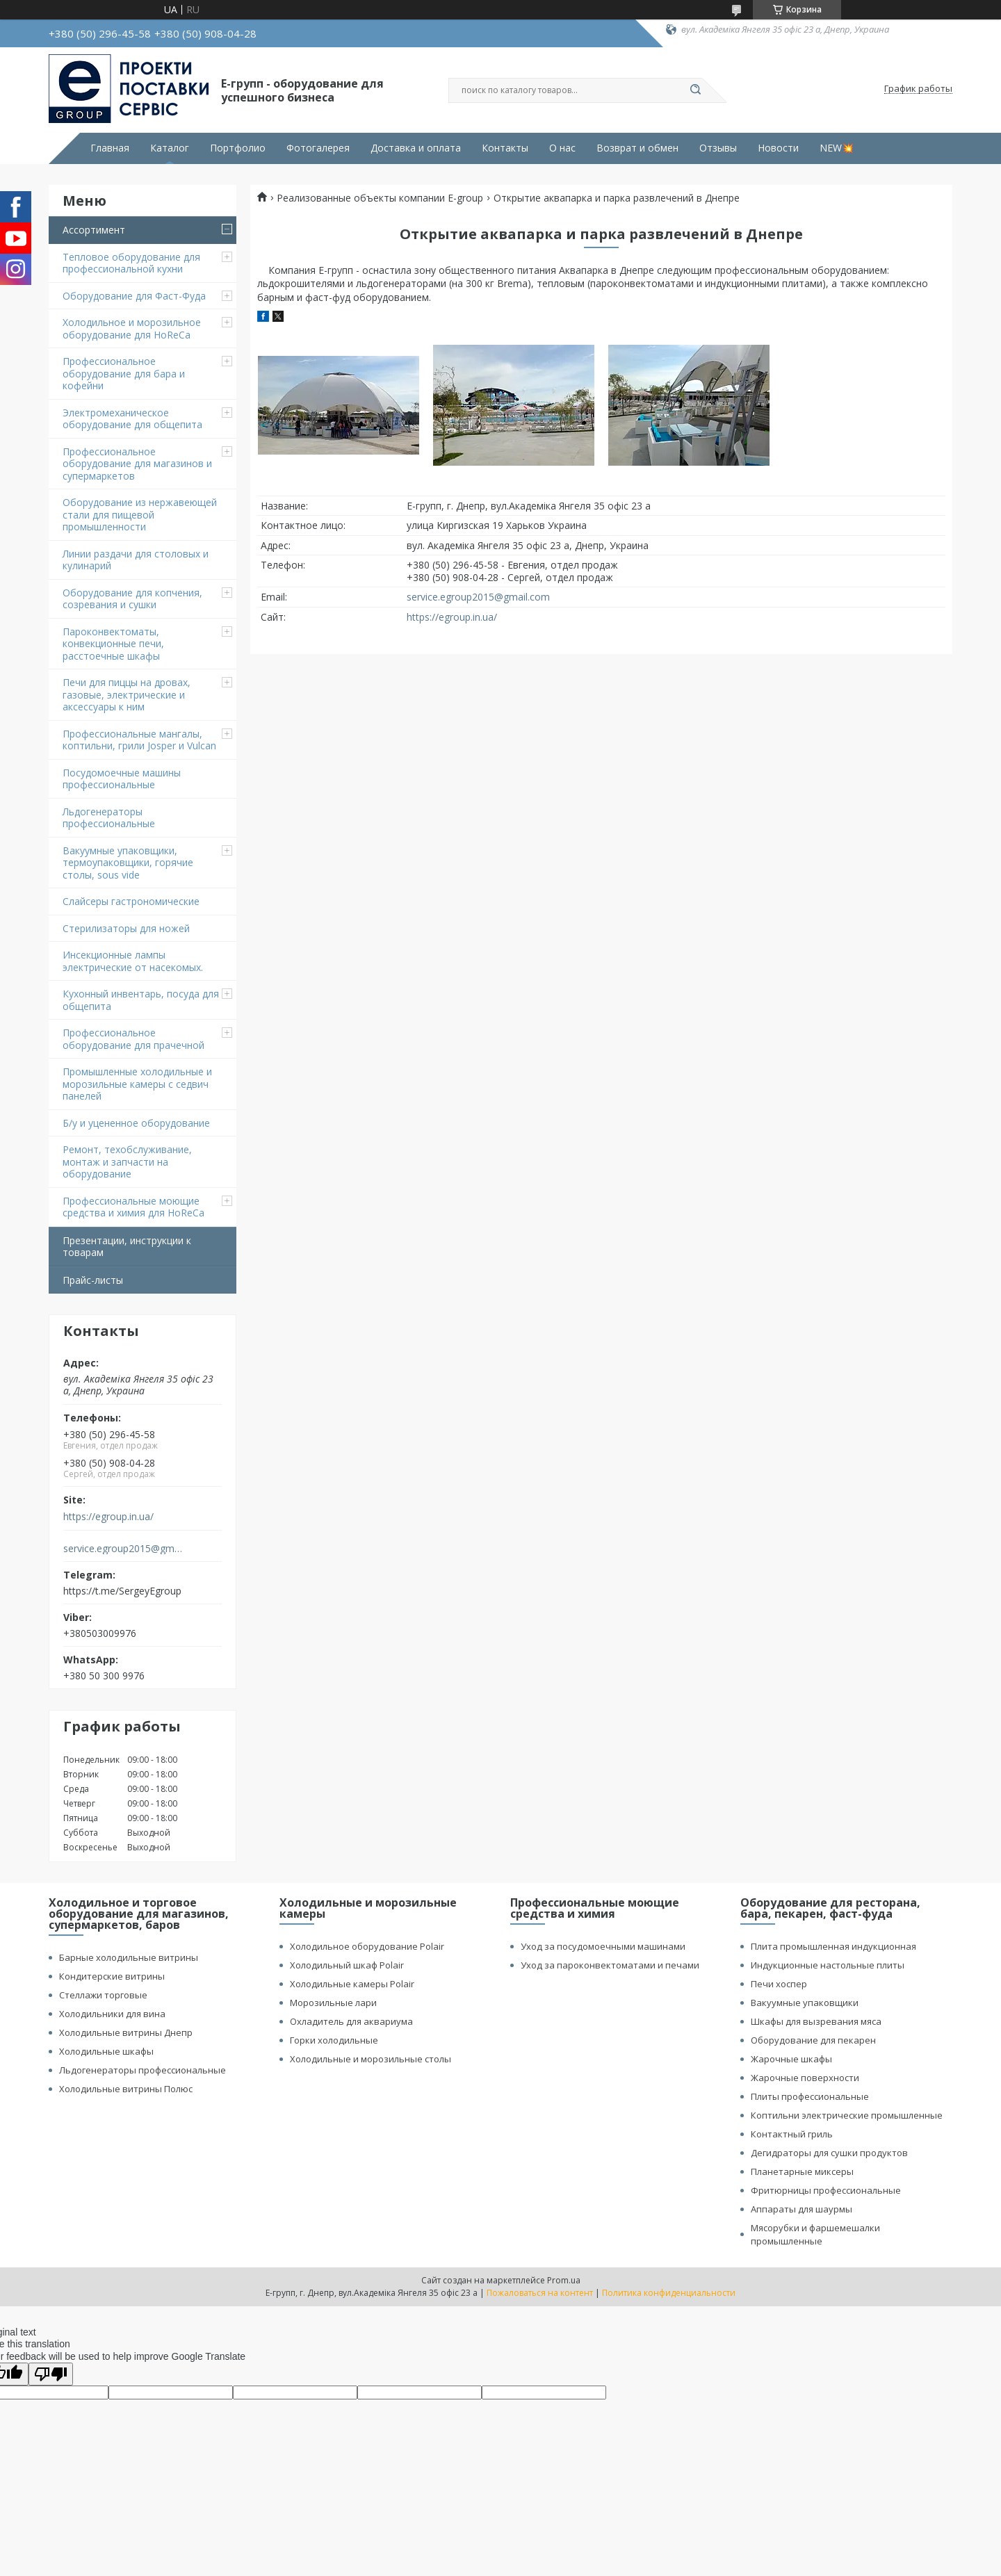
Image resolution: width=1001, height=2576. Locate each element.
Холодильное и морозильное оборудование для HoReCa (132, 328)
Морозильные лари (333, 2002)
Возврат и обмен (637, 148)
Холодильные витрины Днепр (126, 2032)
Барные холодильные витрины (128, 1957)
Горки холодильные (334, 2040)
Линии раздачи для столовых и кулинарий (136, 560)
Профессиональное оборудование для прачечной (133, 1039)
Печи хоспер (779, 1984)
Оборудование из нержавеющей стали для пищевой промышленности (140, 514)
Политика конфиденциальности (668, 2293)
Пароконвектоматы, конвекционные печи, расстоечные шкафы (113, 643)
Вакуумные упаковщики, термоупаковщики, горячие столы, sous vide (128, 862)
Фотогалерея (318, 148)
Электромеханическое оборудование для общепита (132, 419)
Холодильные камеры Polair (352, 1984)
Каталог (169, 148)
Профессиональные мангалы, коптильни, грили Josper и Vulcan (139, 740)
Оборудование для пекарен (813, 2040)
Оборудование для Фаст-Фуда (134, 295)
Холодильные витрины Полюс (126, 2088)
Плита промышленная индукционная (833, 1946)
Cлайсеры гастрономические (131, 901)
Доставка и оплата (416, 148)
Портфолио (238, 148)
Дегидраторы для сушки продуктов (829, 2152)
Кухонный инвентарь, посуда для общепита (141, 1000)
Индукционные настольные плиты (827, 1965)
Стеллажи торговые (103, 1995)
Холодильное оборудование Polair (367, 1946)
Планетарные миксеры (802, 2171)
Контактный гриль (792, 2134)
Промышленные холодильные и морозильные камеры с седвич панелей (137, 1083)
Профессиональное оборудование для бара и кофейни (124, 373)
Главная (109, 148)
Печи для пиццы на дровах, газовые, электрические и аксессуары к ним (126, 694)
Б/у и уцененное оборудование (136, 1123)
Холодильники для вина (112, 2013)
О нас (562, 148)
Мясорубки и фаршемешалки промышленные (815, 2234)
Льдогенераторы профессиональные (109, 818)
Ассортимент (94, 229)
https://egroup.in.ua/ (108, 1516)
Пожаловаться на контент (540, 2293)
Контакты (505, 148)
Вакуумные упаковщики (804, 2002)
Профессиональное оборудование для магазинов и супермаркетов (137, 463)
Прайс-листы (93, 1280)
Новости (778, 148)
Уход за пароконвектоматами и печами (610, 1965)
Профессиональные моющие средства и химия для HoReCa (133, 1207)
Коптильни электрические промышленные (847, 2115)
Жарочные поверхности (805, 2077)
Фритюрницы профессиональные (826, 2190)
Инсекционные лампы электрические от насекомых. (133, 961)
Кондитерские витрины (112, 1976)
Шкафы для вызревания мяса (816, 2021)
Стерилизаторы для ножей (126, 928)
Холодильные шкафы (106, 2051)
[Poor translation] (51, 2374)
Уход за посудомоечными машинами (603, 1946)
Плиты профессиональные (810, 2096)
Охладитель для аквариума (351, 2021)
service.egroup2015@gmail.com (124, 1548)
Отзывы (718, 148)
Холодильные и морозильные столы (370, 2059)
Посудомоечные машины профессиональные (122, 779)
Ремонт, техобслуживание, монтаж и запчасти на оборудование (127, 1161)
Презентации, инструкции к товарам (127, 1247)
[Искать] (695, 90)
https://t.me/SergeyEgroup (122, 1590)
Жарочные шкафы (791, 2059)
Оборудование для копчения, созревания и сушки (132, 599)
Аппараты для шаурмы (801, 2209)
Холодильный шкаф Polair (347, 1965)
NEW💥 (837, 148)
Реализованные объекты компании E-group (380, 198)
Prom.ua (563, 2280)
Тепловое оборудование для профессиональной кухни (131, 263)
